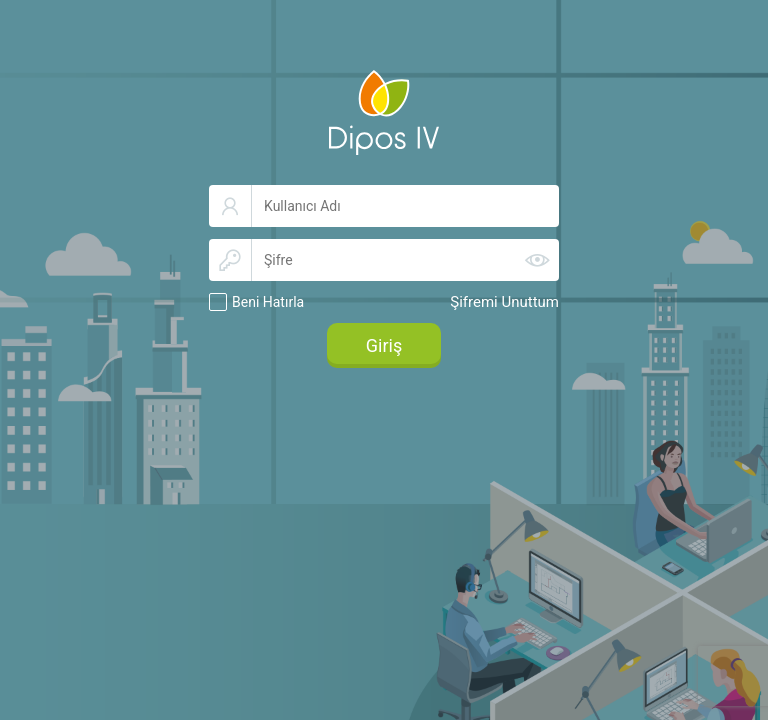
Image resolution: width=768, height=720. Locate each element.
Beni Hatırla (268, 302)
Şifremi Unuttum (504, 302)
